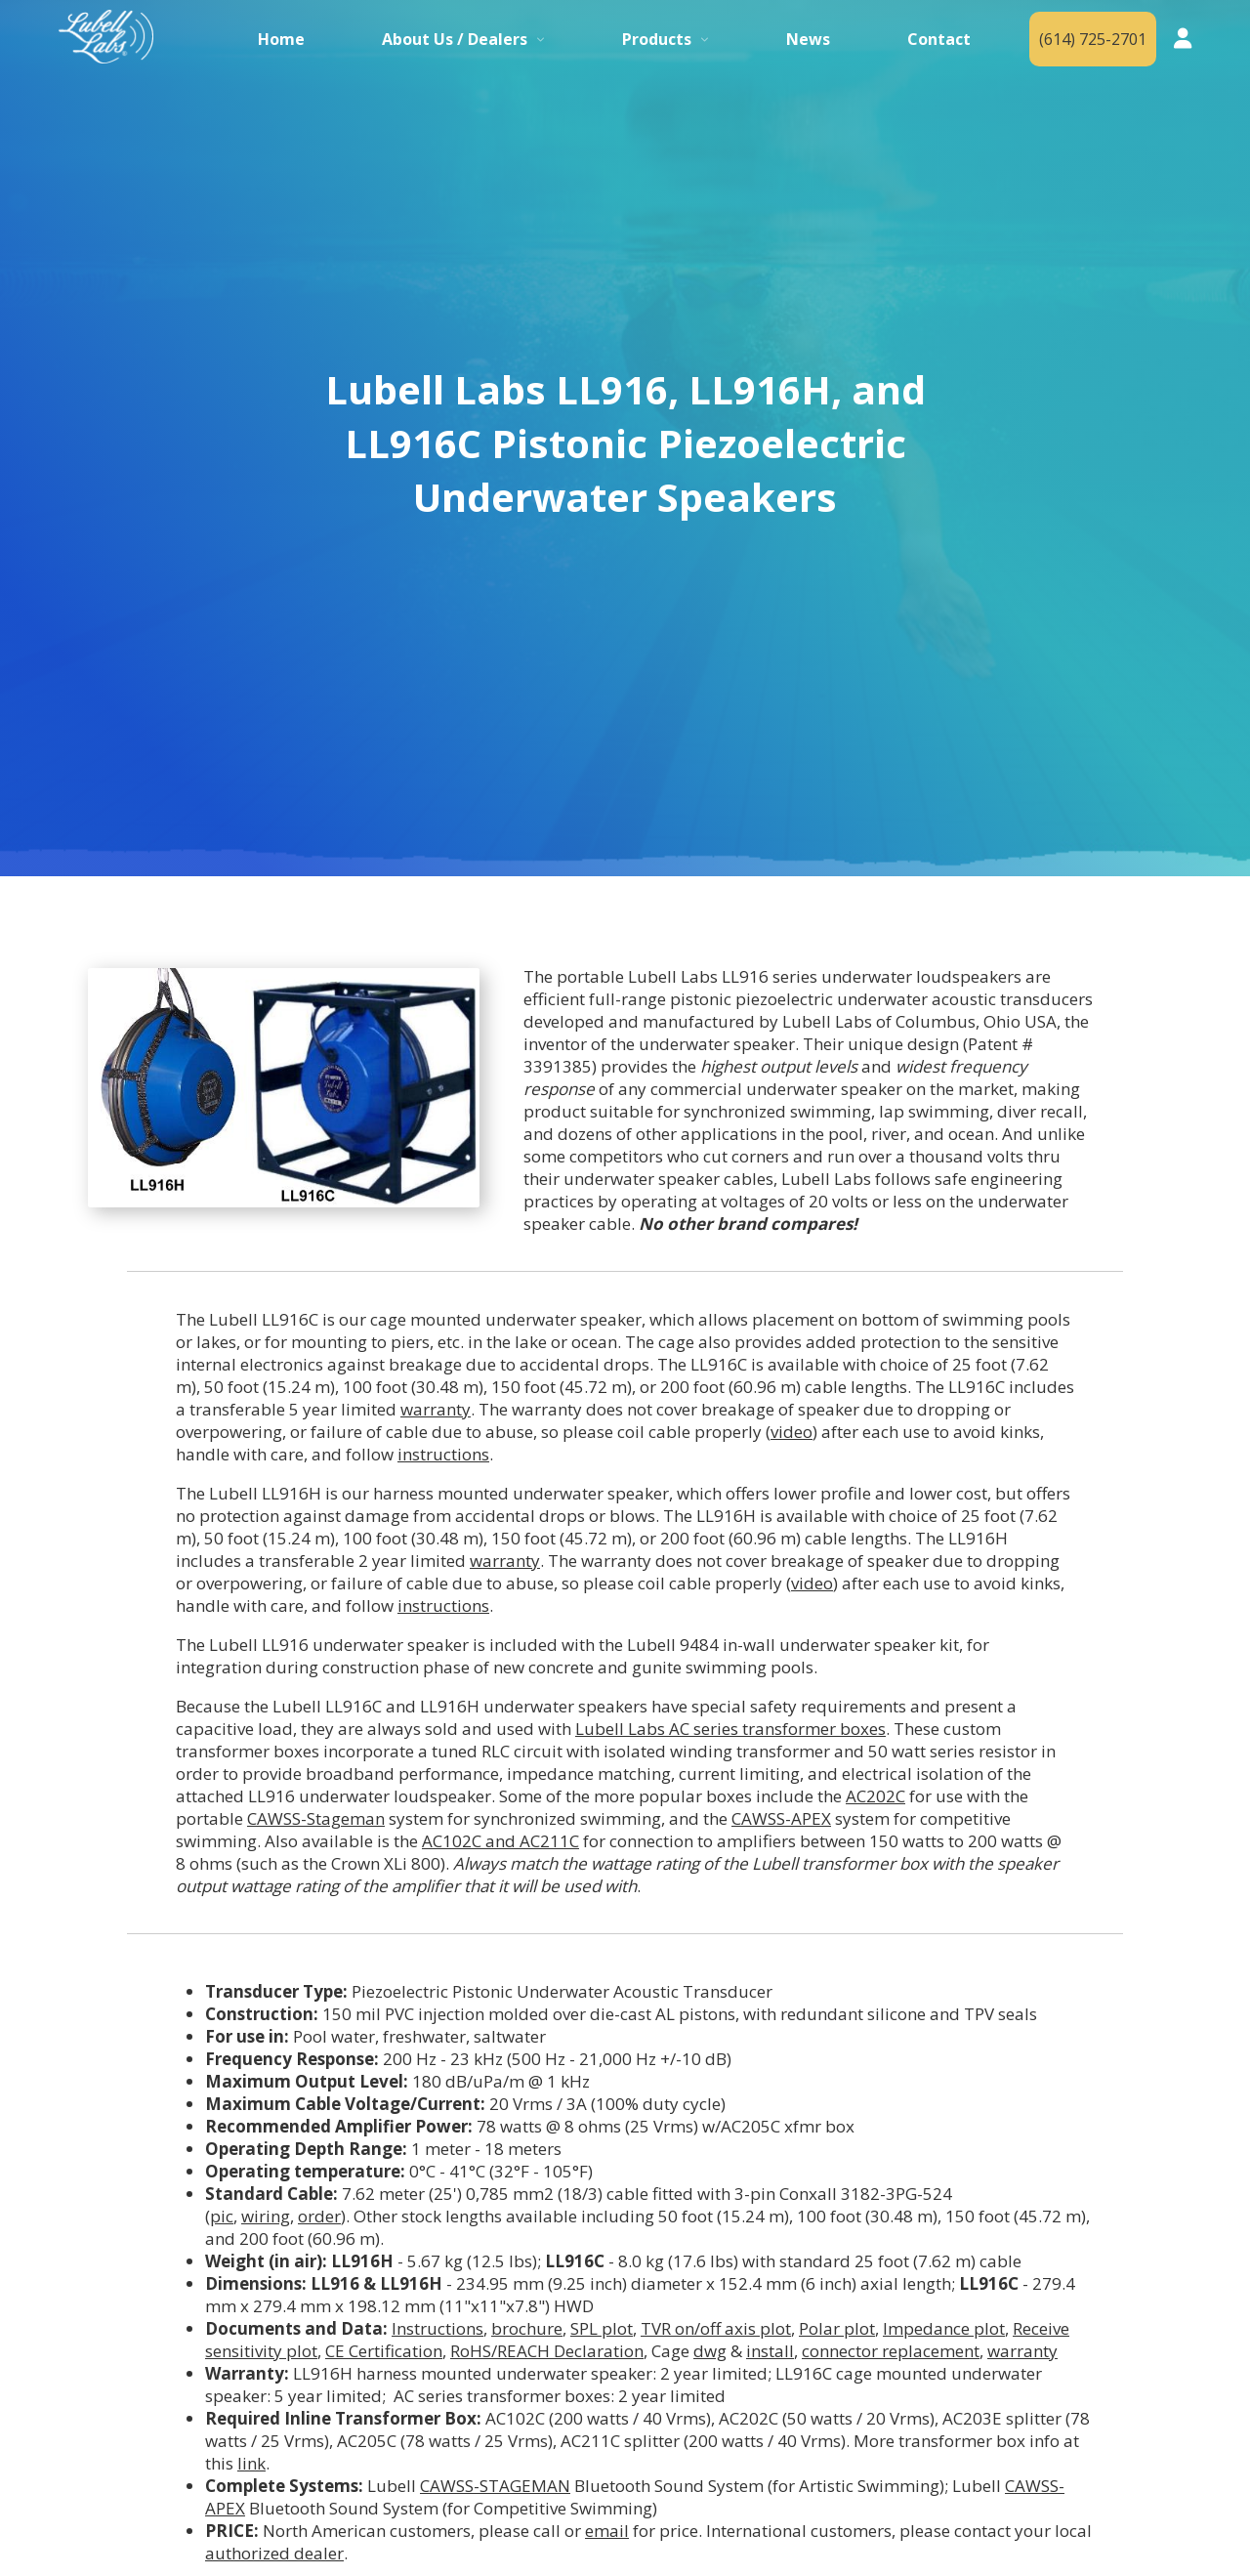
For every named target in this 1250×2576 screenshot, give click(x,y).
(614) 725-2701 (1092, 39)
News (808, 39)
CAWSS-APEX (781, 1818)
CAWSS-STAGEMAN (495, 2485)
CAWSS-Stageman (316, 1818)
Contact (939, 39)
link (251, 2463)
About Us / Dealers (454, 39)
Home (281, 39)
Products (656, 39)
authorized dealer (274, 2553)
